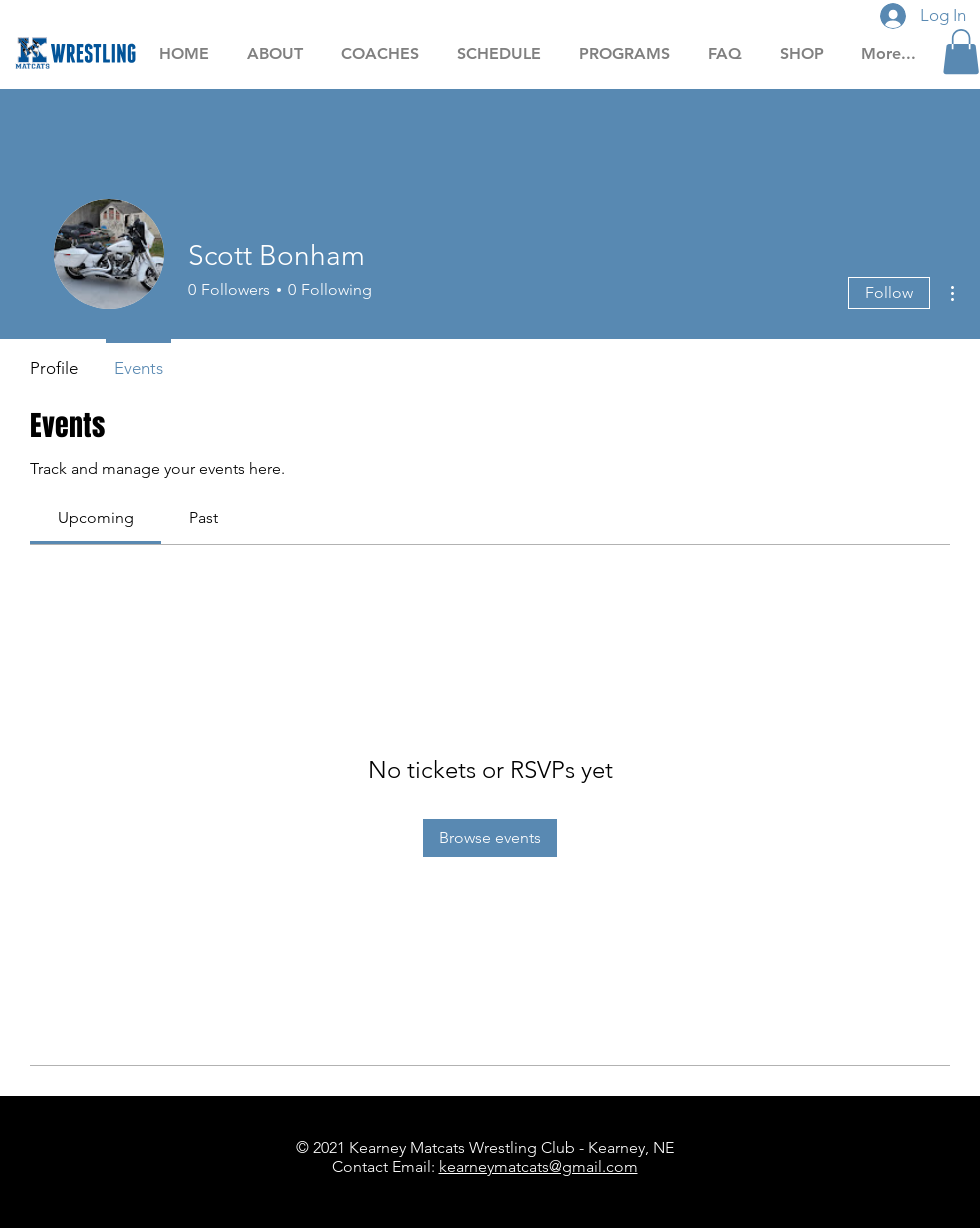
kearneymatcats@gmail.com (538, 1166)
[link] (96, 517)
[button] (961, 51)
